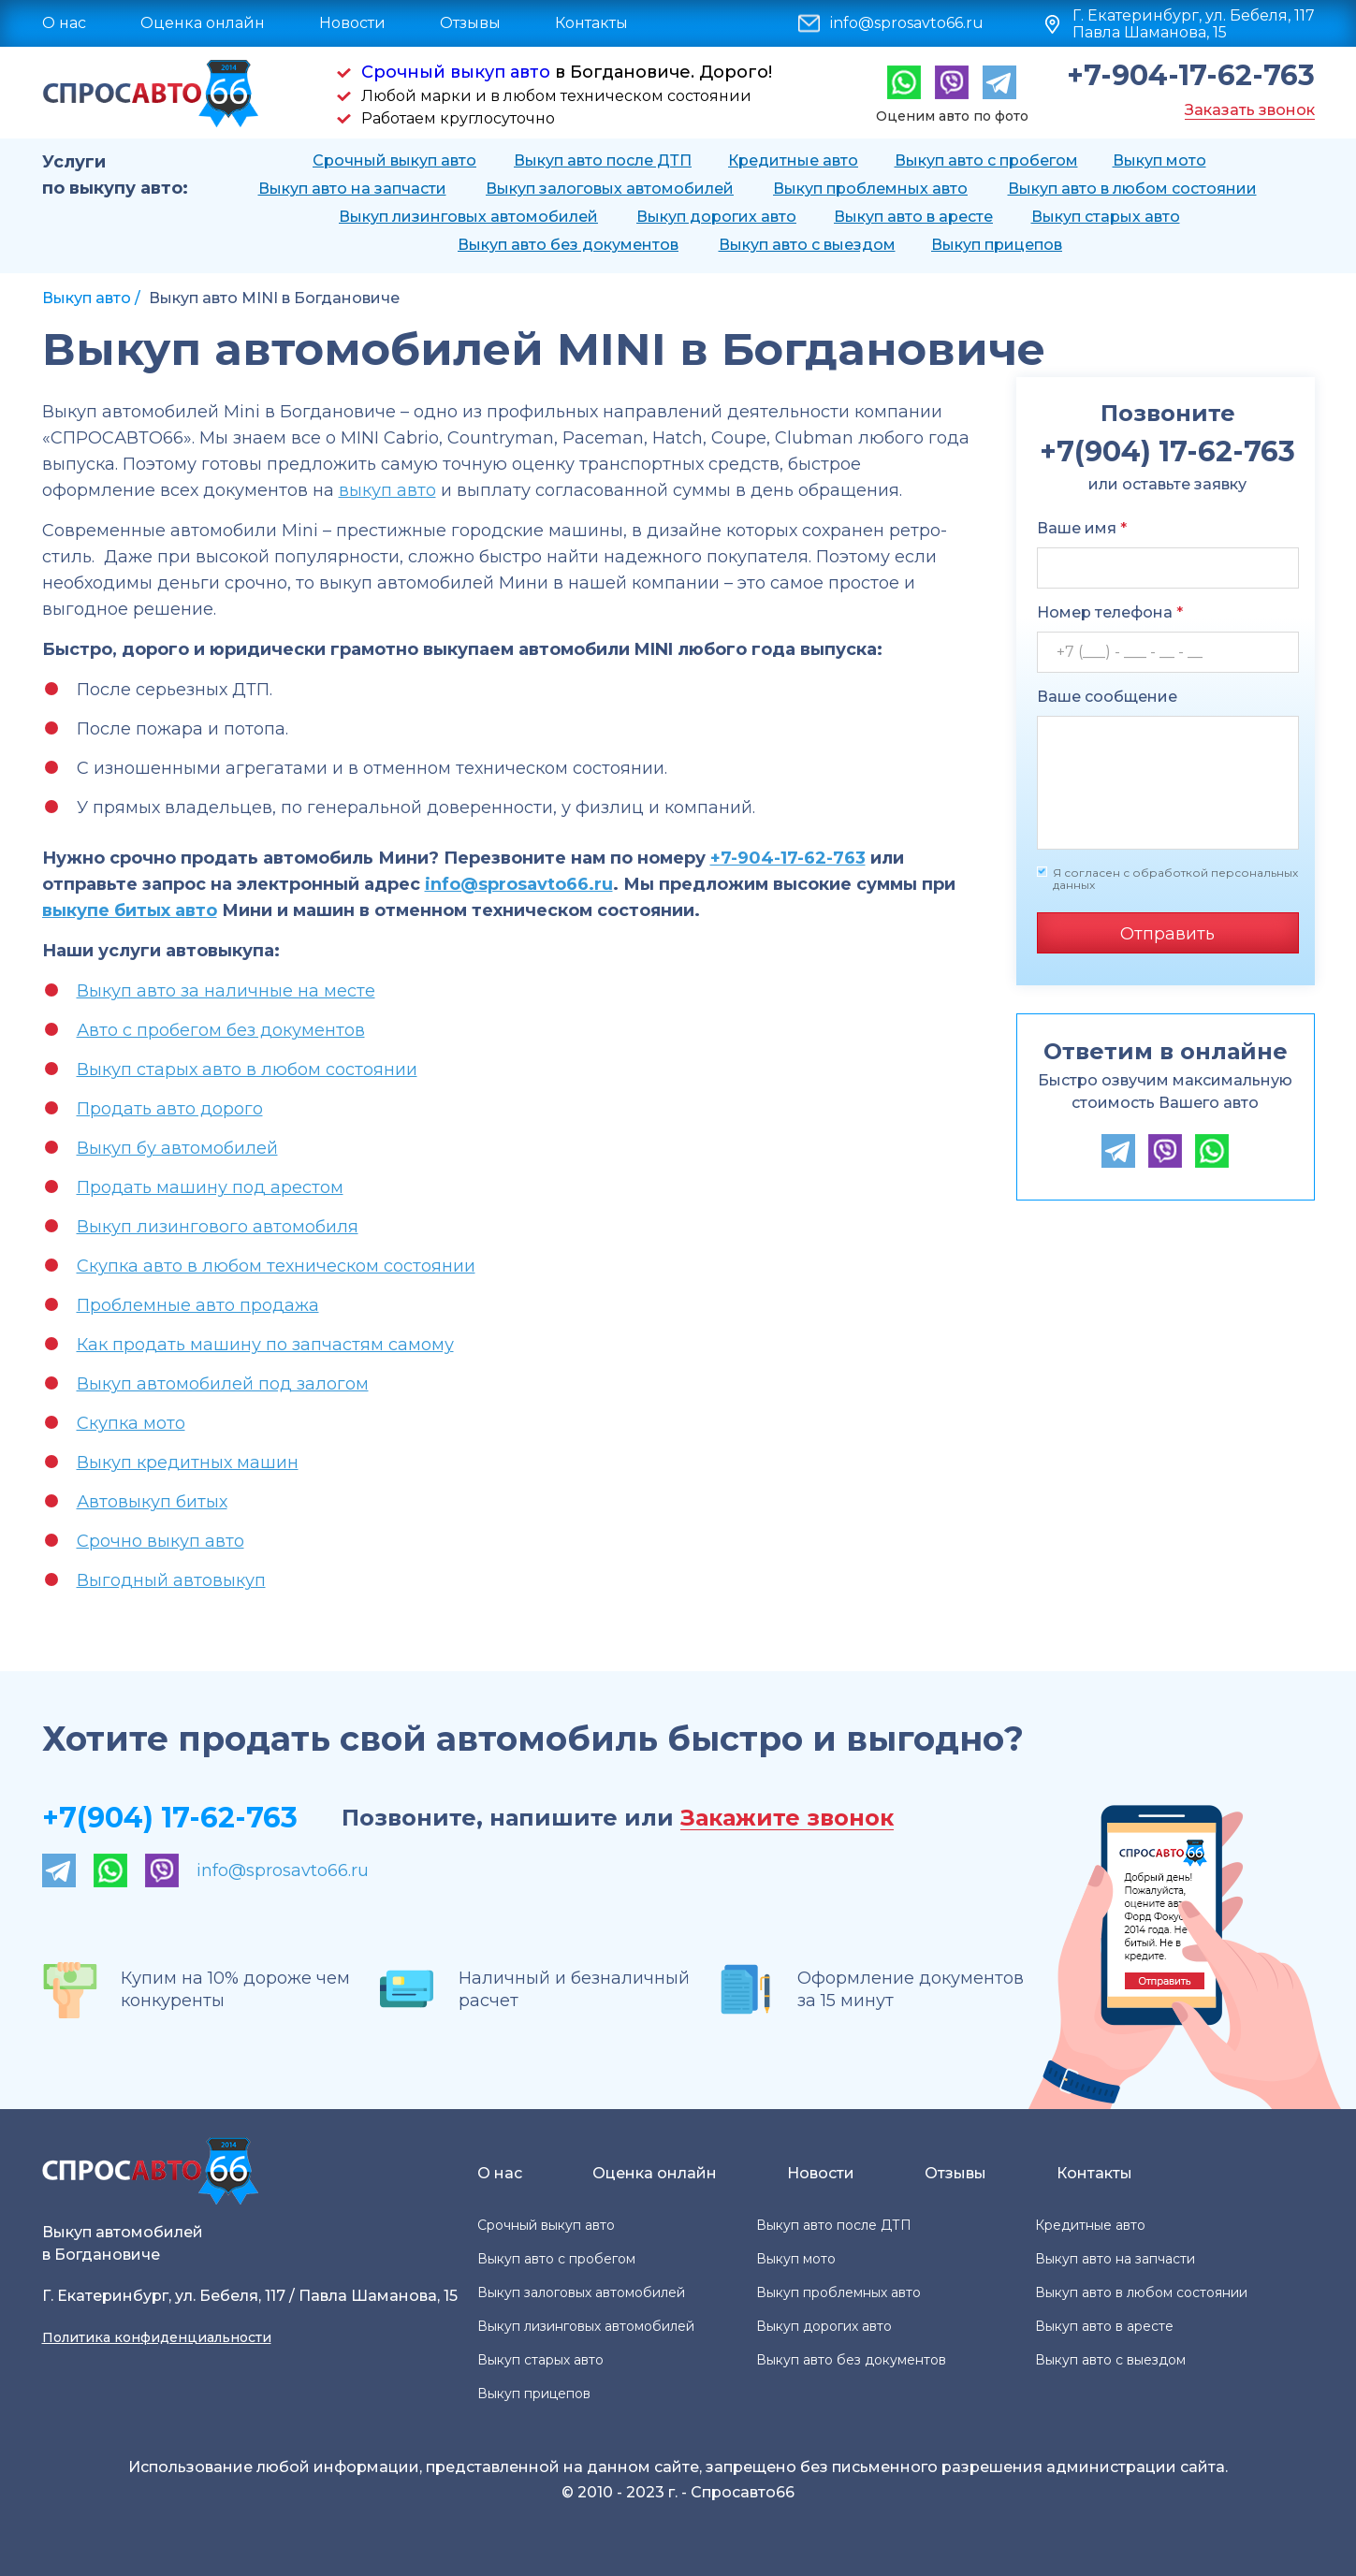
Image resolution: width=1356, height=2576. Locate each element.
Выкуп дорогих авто (716, 217)
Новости (352, 23)
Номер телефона (1110, 612)
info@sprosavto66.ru (907, 23)
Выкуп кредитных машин (188, 1462)
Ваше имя (1082, 528)
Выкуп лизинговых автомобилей (468, 217)
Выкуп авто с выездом (807, 245)
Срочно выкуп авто (160, 1541)
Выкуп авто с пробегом (986, 160)
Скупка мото (131, 1423)
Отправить (1167, 934)
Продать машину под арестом (210, 1187)
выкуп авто (387, 490)
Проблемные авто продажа (198, 1305)
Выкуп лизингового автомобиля (217, 1226)
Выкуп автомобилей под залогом (223, 1384)
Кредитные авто (793, 160)
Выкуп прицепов (996, 245)
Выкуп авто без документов (568, 245)
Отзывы (470, 23)
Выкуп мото (1159, 160)
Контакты (591, 23)
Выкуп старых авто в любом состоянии (247, 1069)
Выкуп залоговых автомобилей (610, 188)
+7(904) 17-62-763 (170, 1817)
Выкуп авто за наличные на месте (226, 991)
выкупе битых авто (129, 910)
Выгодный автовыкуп (171, 1580)
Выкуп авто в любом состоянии (1132, 188)
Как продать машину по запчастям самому (265, 1344)
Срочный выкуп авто (455, 72)
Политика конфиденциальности (156, 2337)
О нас (64, 23)
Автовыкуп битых (152, 1502)
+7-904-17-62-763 (1191, 76)
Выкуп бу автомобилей (177, 1148)
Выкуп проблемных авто (870, 188)
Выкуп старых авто (1105, 217)
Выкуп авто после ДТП (603, 160)
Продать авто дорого (170, 1109)
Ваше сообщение (1107, 697)
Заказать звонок (1250, 110)
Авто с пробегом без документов (221, 1030)
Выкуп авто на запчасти (352, 188)
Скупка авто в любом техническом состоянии (276, 1266)
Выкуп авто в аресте (913, 217)
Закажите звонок (787, 1818)
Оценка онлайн (202, 23)
